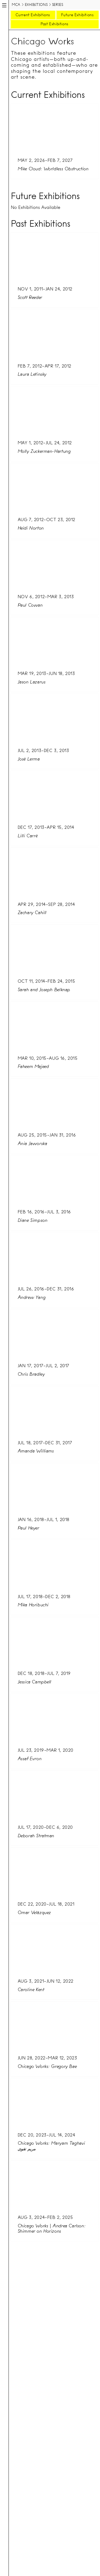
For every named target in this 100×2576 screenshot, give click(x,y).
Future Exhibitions (77, 14)
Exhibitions (36, 4)
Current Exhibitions (32, 14)
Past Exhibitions (54, 24)
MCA (16, 4)
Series (57, 4)
